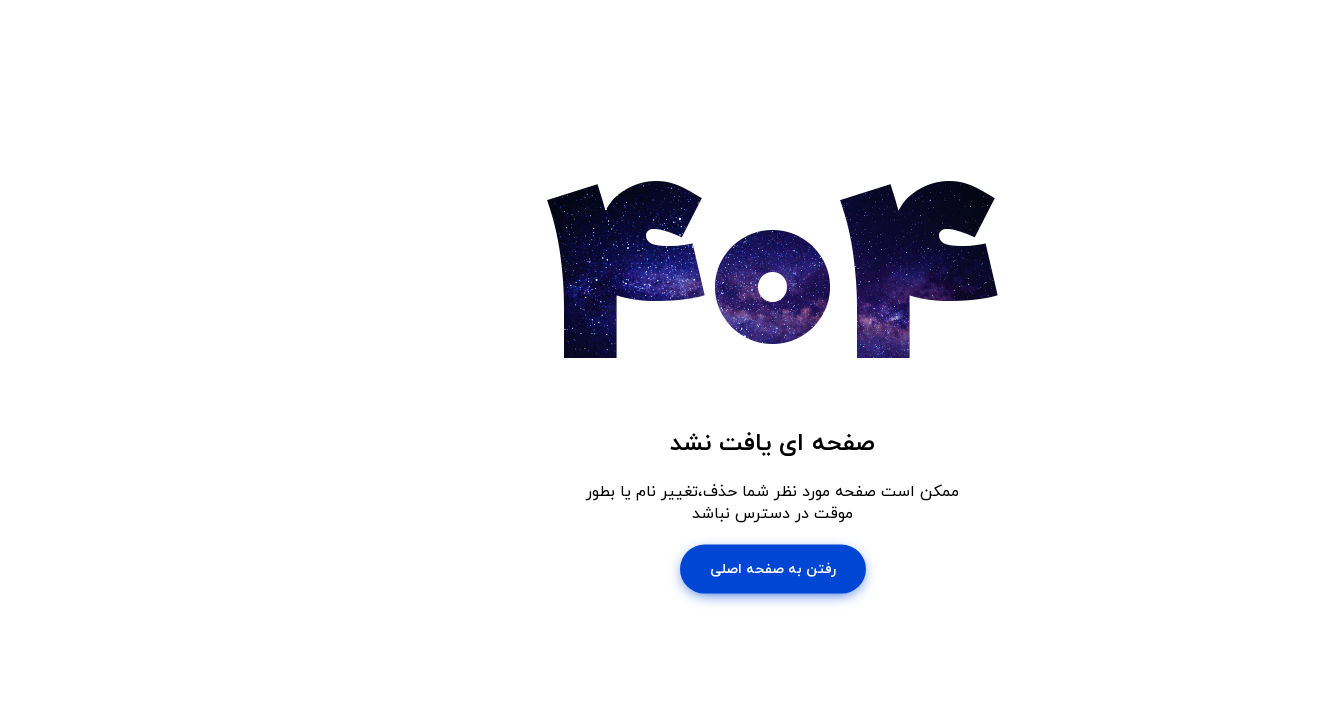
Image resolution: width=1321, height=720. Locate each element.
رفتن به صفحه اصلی (661, 568)
